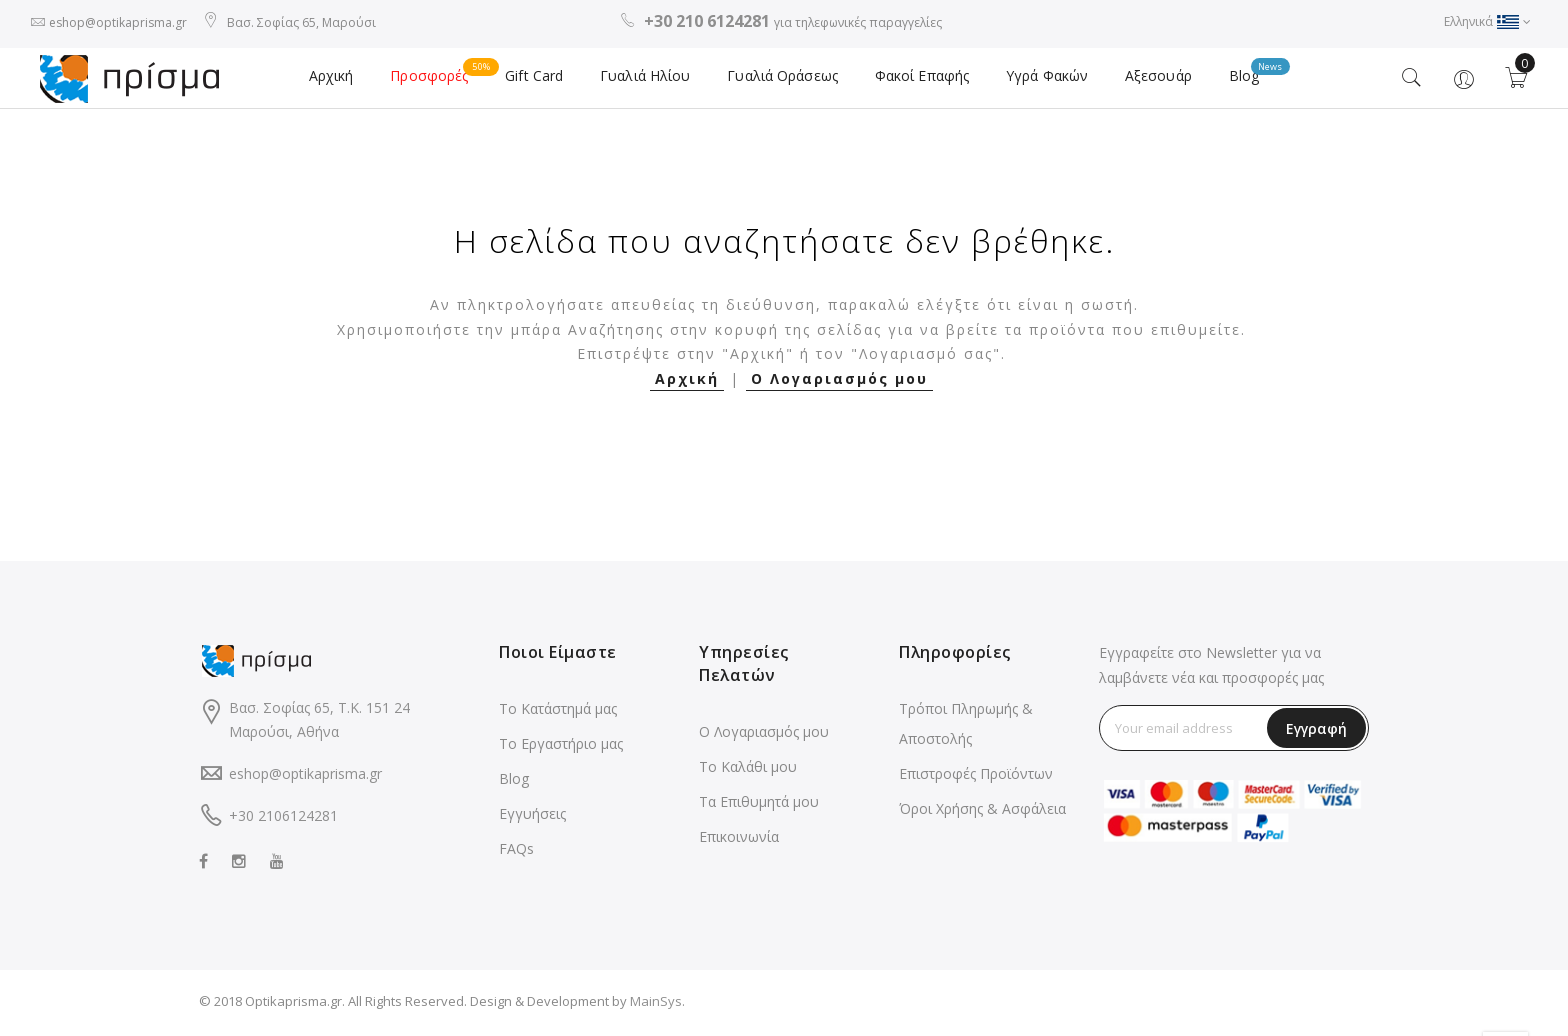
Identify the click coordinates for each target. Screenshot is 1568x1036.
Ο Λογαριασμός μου (839, 382)
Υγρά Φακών (1042, 80)
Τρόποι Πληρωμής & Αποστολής (966, 727)
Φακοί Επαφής (919, 80)
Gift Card (538, 80)
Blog (1245, 75)
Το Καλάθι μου (748, 770)
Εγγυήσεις (532, 817)
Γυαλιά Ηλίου (647, 80)
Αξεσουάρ (1152, 80)
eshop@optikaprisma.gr (118, 22)
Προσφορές (444, 75)
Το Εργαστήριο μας (561, 747)
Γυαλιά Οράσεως (782, 80)
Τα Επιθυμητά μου (759, 805)
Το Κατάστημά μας (558, 712)
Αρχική (339, 80)
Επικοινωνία (739, 840)
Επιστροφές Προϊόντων (976, 777)
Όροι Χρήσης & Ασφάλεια (982, 812)
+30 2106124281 (283, 819)
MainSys (656, 1005)
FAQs (516, 852)
